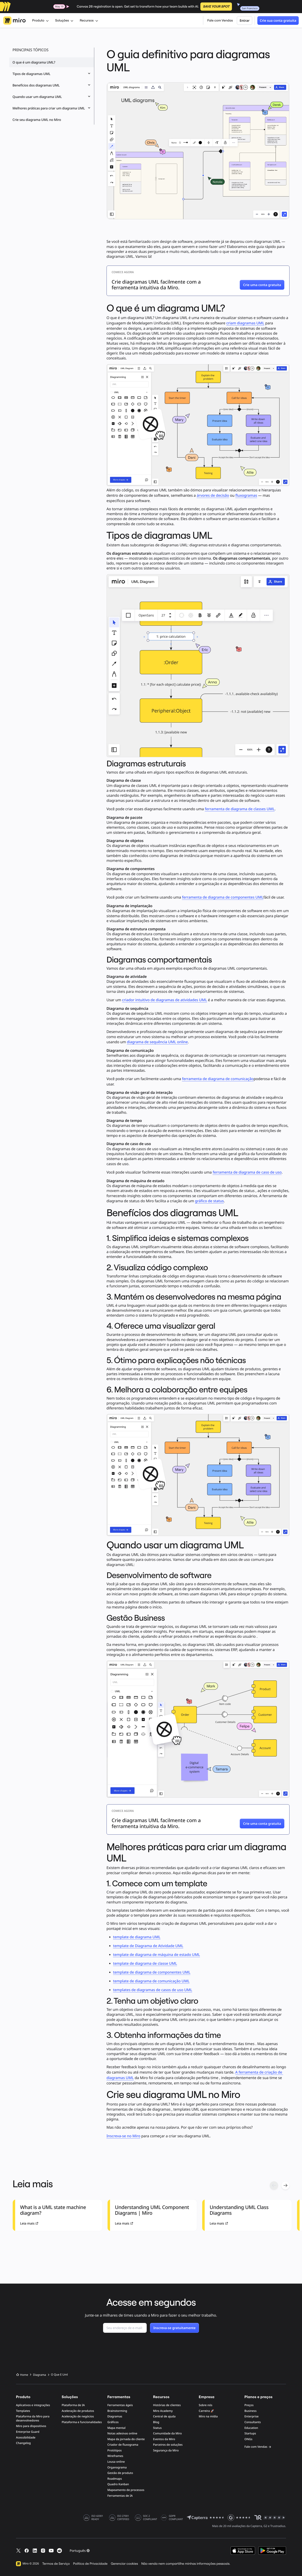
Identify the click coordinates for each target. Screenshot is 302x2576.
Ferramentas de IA (120, 2496)
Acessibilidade (25, 2438)
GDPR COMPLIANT (176, 2517)
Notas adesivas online (122, 2433)
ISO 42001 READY (97, 2517)
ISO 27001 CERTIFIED (123, 2517)
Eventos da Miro (164, 2439)
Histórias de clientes (167, 2405)
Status (157, 2428)
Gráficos (113, 2422)
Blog (156, 2422)
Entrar (245, 20)
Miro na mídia (208, 2416)
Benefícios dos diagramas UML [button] (51, 85)
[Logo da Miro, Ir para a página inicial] (14, 20)
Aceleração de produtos (78, 2411)
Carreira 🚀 (206, 2411)
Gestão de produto (120, 2473)
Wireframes (115, 2456)
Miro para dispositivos (31, 2426)
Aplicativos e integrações (33, 2405)
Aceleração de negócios (78, 2416)
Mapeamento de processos (125, 2490)
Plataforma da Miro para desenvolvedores (32, 2419)
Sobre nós (205, 2405)
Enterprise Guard (27, 2432)
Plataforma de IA (73, 2405)
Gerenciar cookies (124, 2564)
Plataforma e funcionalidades (82, 2422)
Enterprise (251, 2416)
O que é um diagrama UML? (33, 62)
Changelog (23, 2443)
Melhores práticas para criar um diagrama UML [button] (51, 108)
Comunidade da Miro (167, 2433)
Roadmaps (114, 2479)
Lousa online (116, 2462)
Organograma (117, 2467)
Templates (23, 2411)
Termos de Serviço (56, 2564)
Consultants (252, 2422)
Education (251, 2428)
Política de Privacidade (90, 2564)
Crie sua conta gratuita (278, 20)
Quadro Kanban (118, 2484)
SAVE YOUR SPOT (216, 7)
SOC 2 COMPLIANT (150, 2517)
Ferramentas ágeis (120, 2405)
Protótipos (114, 2450)
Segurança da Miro (166, 2450)
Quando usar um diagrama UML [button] (51, 96)
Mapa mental (116, 2428)
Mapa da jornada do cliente (126, 2439)
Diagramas (114, 2416)
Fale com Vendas (220, 20)
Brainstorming (117, 2411)
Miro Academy (163, 2411)
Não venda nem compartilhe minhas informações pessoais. (185, 2564)
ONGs (248, 2439)
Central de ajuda (164, 2416)
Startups (250, 2433)
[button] (262, 285)
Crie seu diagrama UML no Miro (36, 119)
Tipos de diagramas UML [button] (51, 74)
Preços (248, 2405)
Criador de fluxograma (122, 2445)
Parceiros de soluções (168, 2445)
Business (250, 2411)
